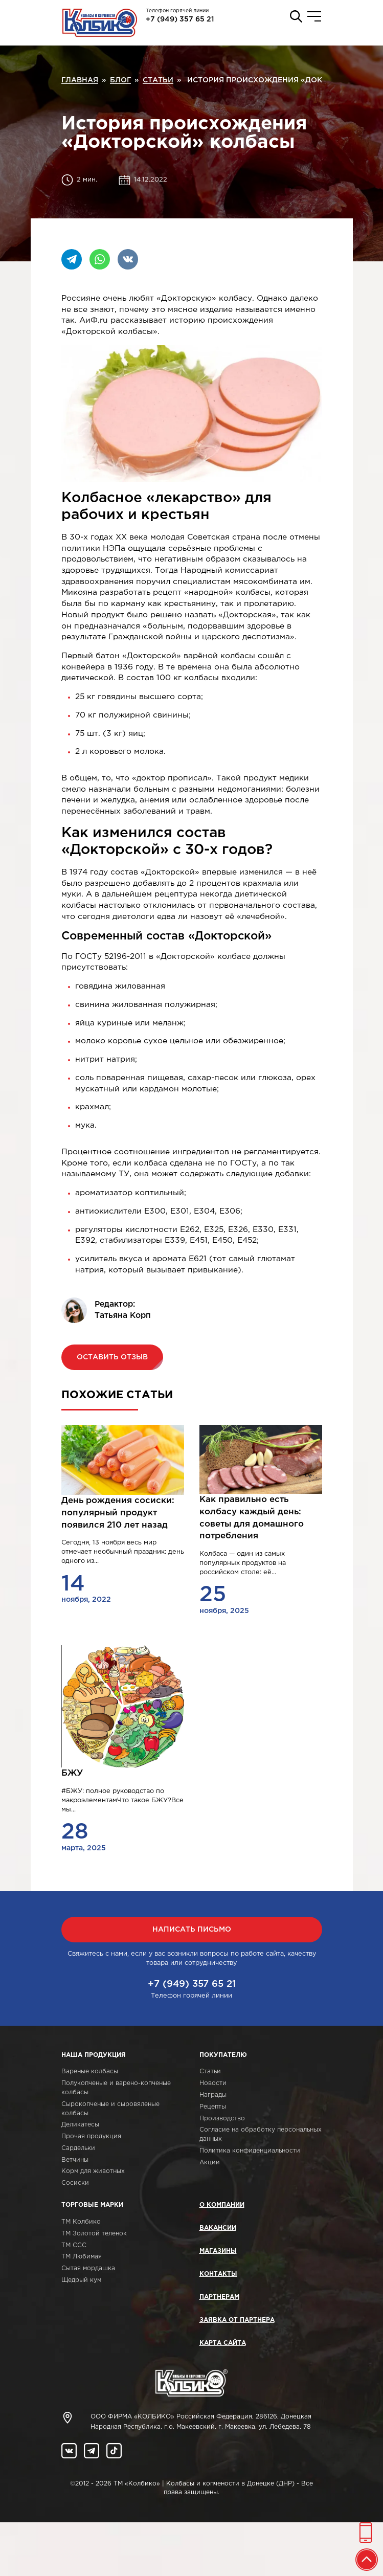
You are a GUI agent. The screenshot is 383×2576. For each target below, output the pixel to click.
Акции (209, 2162)
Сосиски (75, 2183)
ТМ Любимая (81, 2256)
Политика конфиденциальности (249, 2151)
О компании (221, 2205)
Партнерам (219, 2297)
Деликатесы (80, 2124)
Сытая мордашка (88, 2268)
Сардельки (78, 2148)
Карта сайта (222, 2343)
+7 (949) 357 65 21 (180, 19)
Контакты (218, 2274)
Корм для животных (93, 2171)
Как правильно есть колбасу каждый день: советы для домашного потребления (251, 1518)
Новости (213, 2083)
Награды (213, 2095)
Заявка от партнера (237, 2320)
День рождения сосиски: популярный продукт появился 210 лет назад (117, 1513)
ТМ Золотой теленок (94, 2233)
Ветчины (74, 2160)
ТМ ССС (73, 2245)
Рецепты (212, 2107)
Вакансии (217, 2228)
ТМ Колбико (81, 2222)
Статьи (210, 2071)
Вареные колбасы (89, 2071)
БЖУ (72, 1773)
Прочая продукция (91, 2136)
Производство (222, 2118)
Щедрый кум (81, 2280)
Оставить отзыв (112, 1357)
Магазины (218, 2251)
